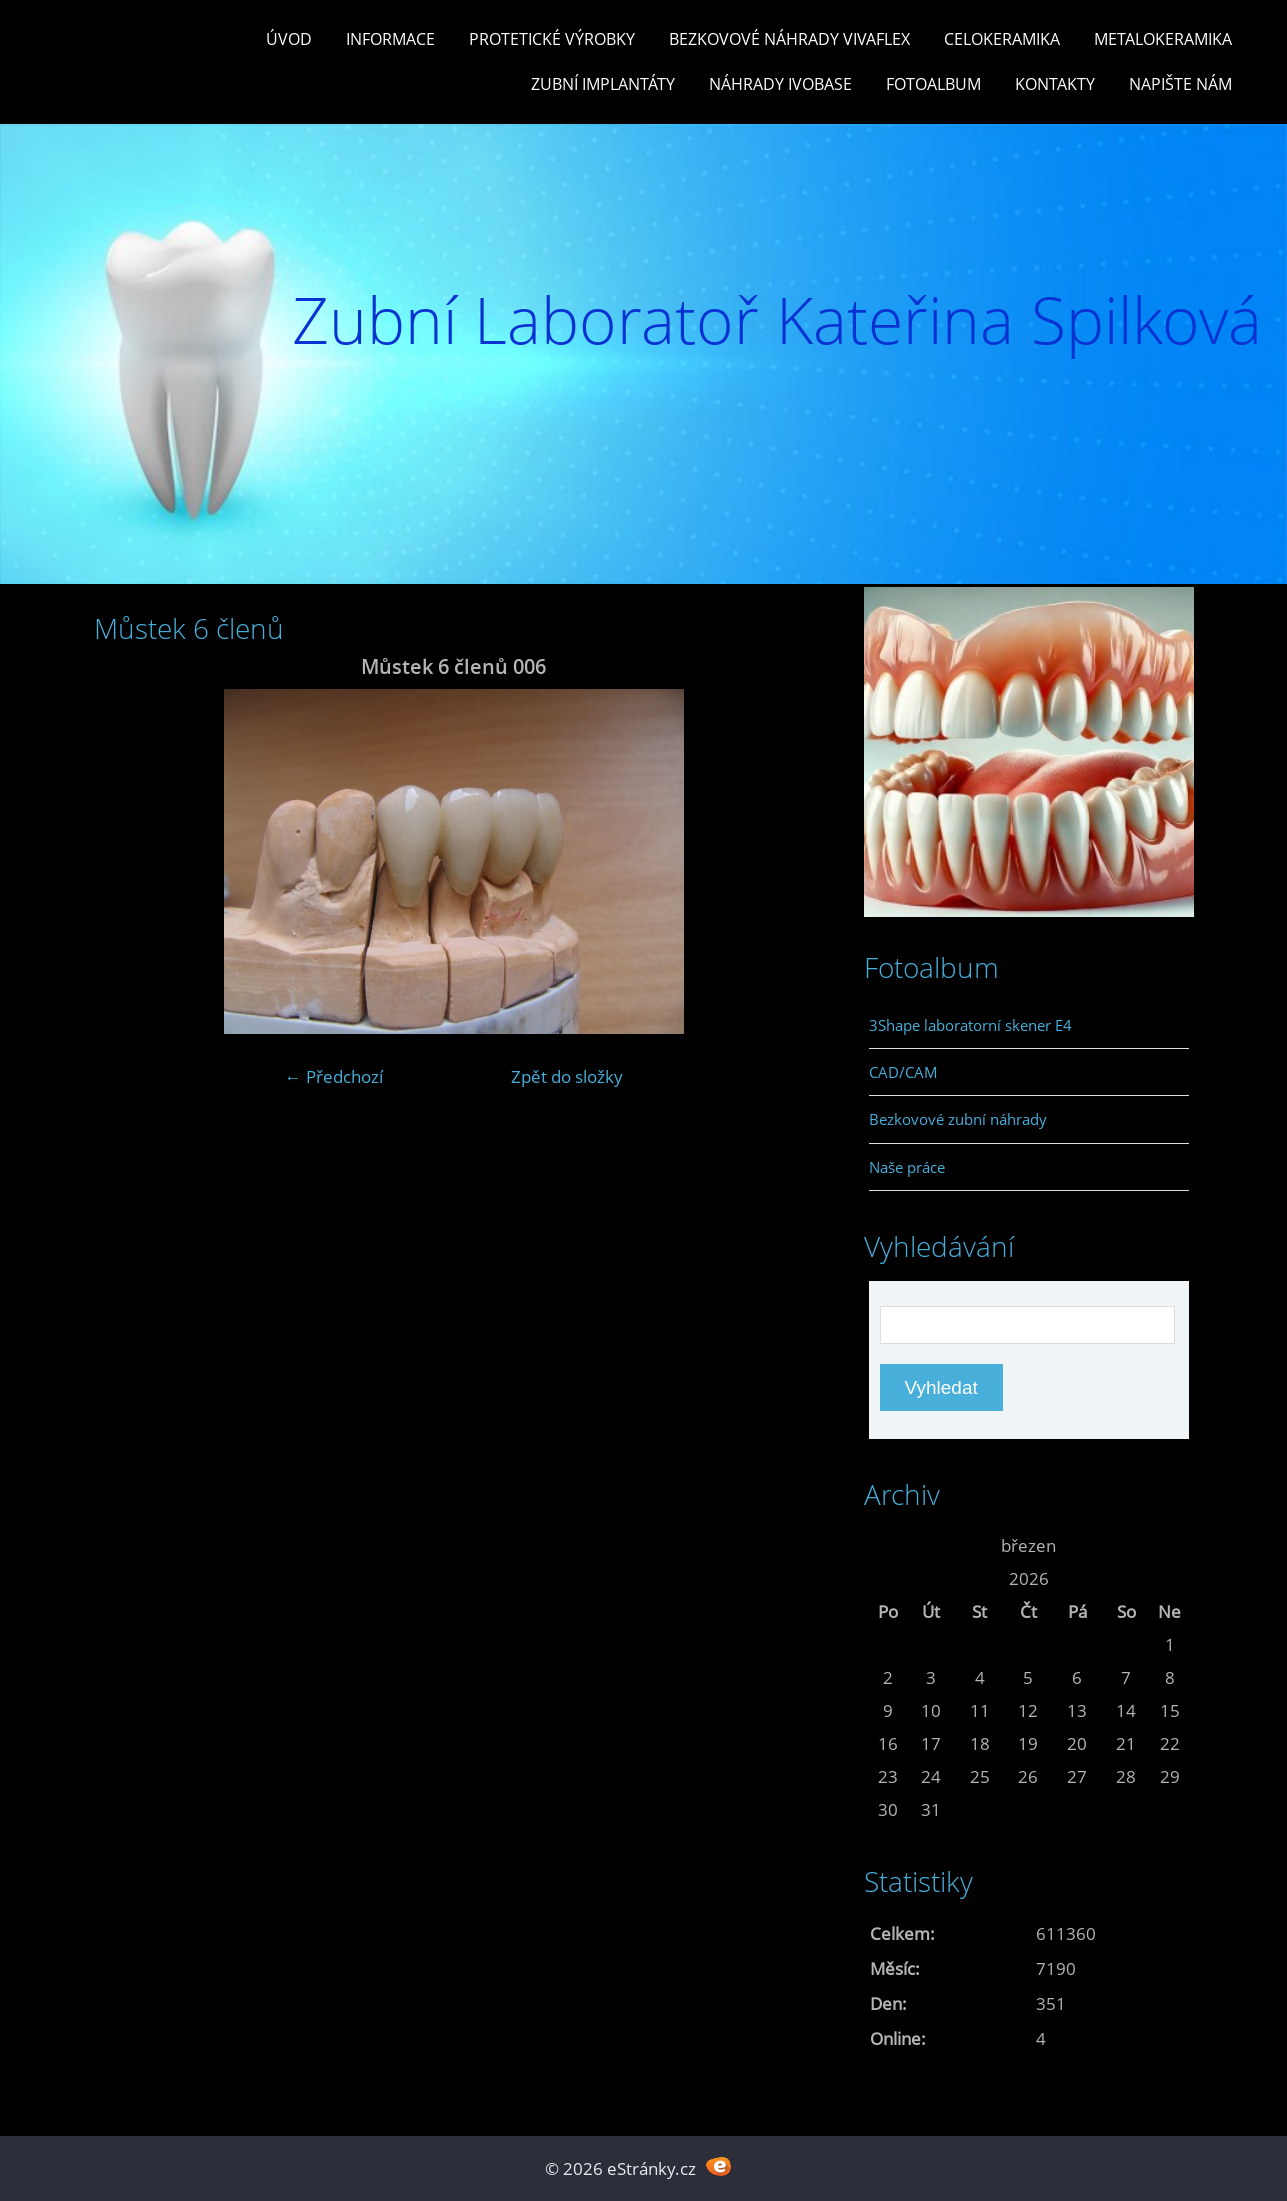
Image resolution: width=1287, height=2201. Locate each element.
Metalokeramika (1163, 39)
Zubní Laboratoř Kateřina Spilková (777, 319)
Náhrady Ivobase (780, 84)
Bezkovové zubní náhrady (958, 1119)
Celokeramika (1002, 39)
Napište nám (1180, 84)
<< (888, 1545)
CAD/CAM (903, 1072)
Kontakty (1055, 84)
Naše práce (907, 1167)
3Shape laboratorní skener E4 (970, 1025)
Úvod (289, 39)
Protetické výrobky (552, 39)
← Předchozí (334, 1076)
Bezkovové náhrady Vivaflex (789, 39)
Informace (390, 39)
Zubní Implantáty (603, 84)
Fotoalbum (933, 84)
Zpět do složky (567, 1076)
